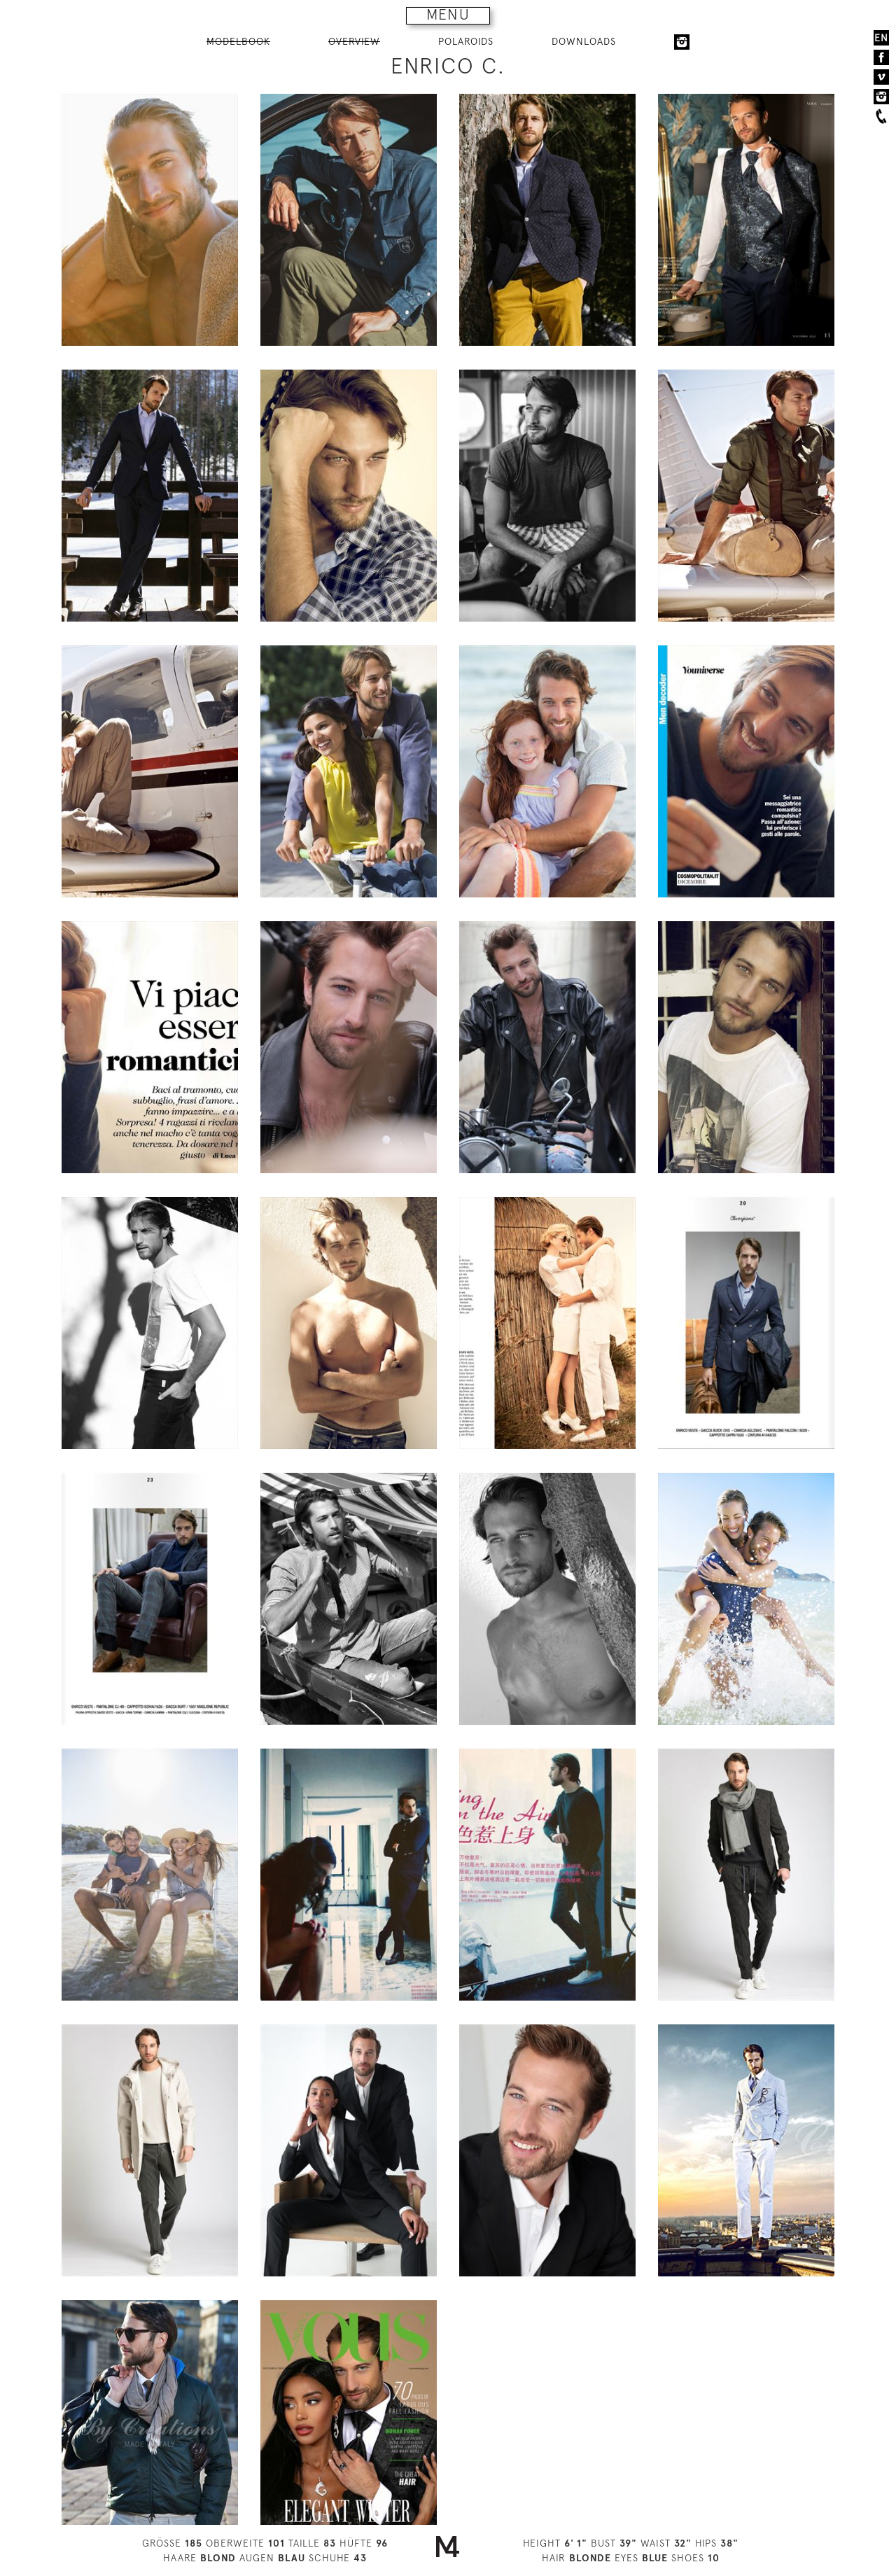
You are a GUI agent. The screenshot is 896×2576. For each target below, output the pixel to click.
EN (881, 38)
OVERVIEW (354, 41)
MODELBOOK (238, 41)
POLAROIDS (465, 41)
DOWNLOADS (584, 41)
